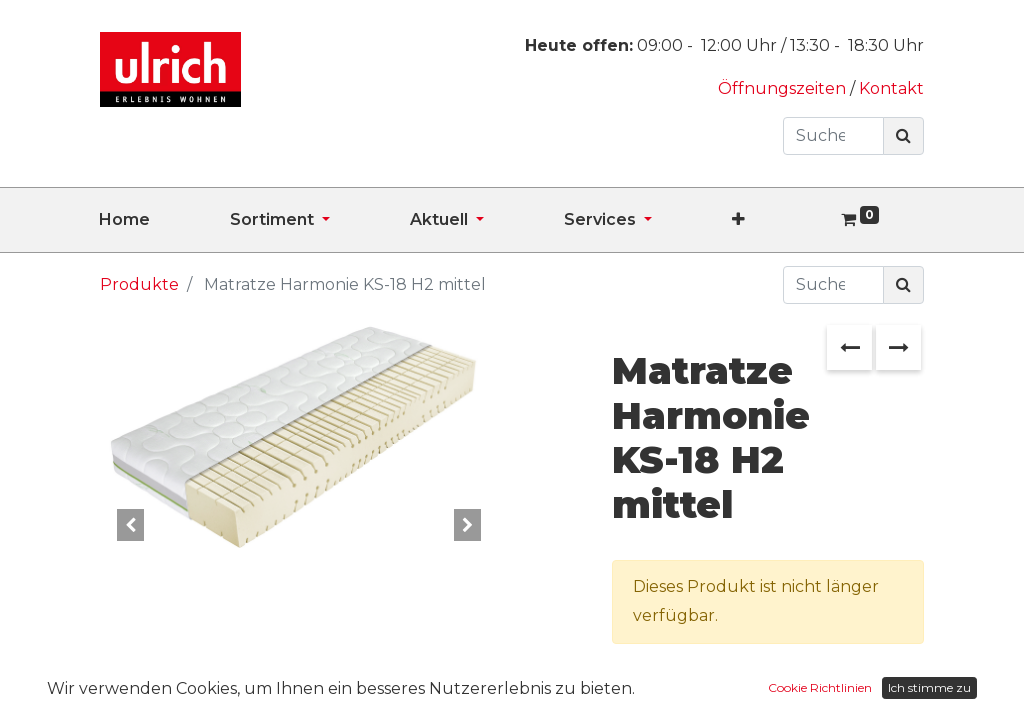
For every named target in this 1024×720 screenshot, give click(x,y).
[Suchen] (903, 136)
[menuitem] (164, 220)
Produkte (139, 284)
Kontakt (891, 88)
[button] (778, 220)
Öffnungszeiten (784, 88)
